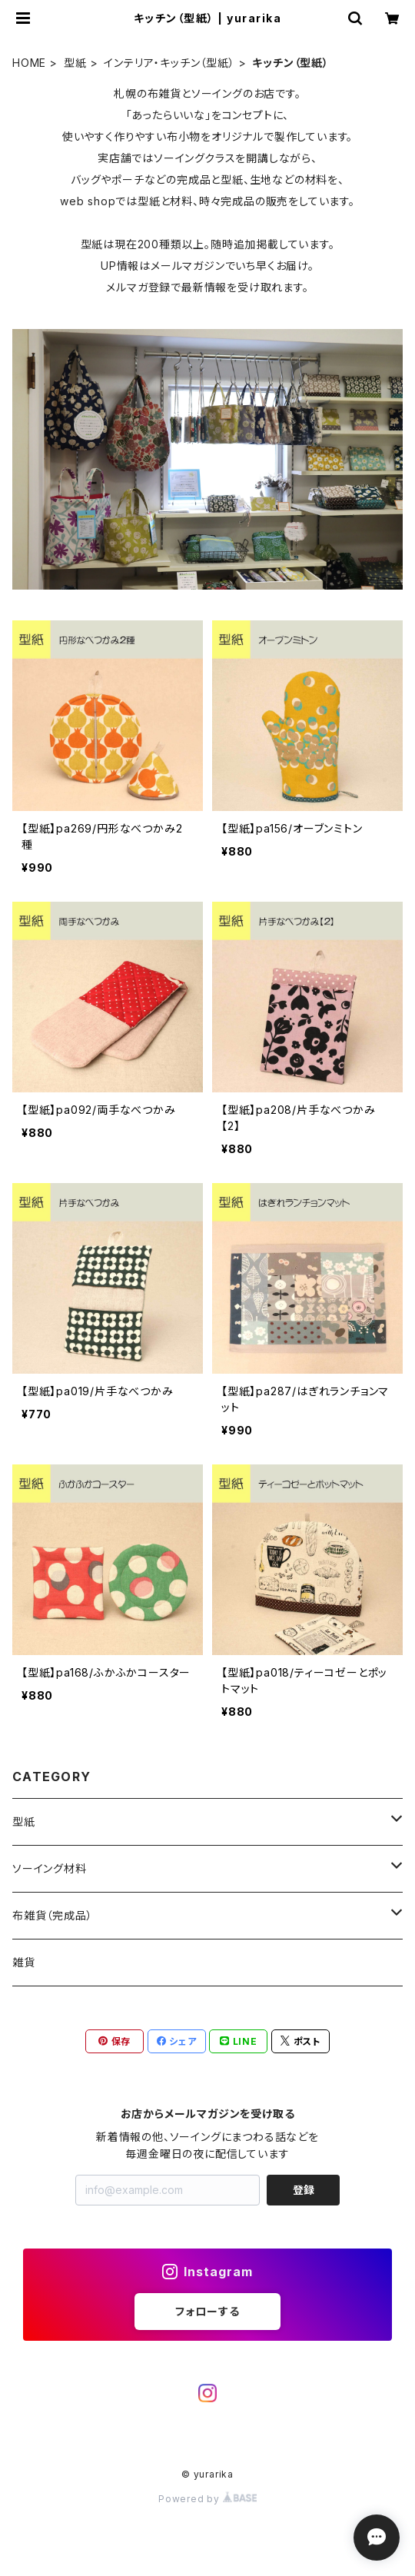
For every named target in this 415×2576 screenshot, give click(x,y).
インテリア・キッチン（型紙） (169, 62)
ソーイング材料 (49, 1868)
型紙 (75, 62)
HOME (29, 62)
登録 (303, 2189)
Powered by (207, 2499)
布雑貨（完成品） (52, 1915)
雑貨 (23, 1962)
